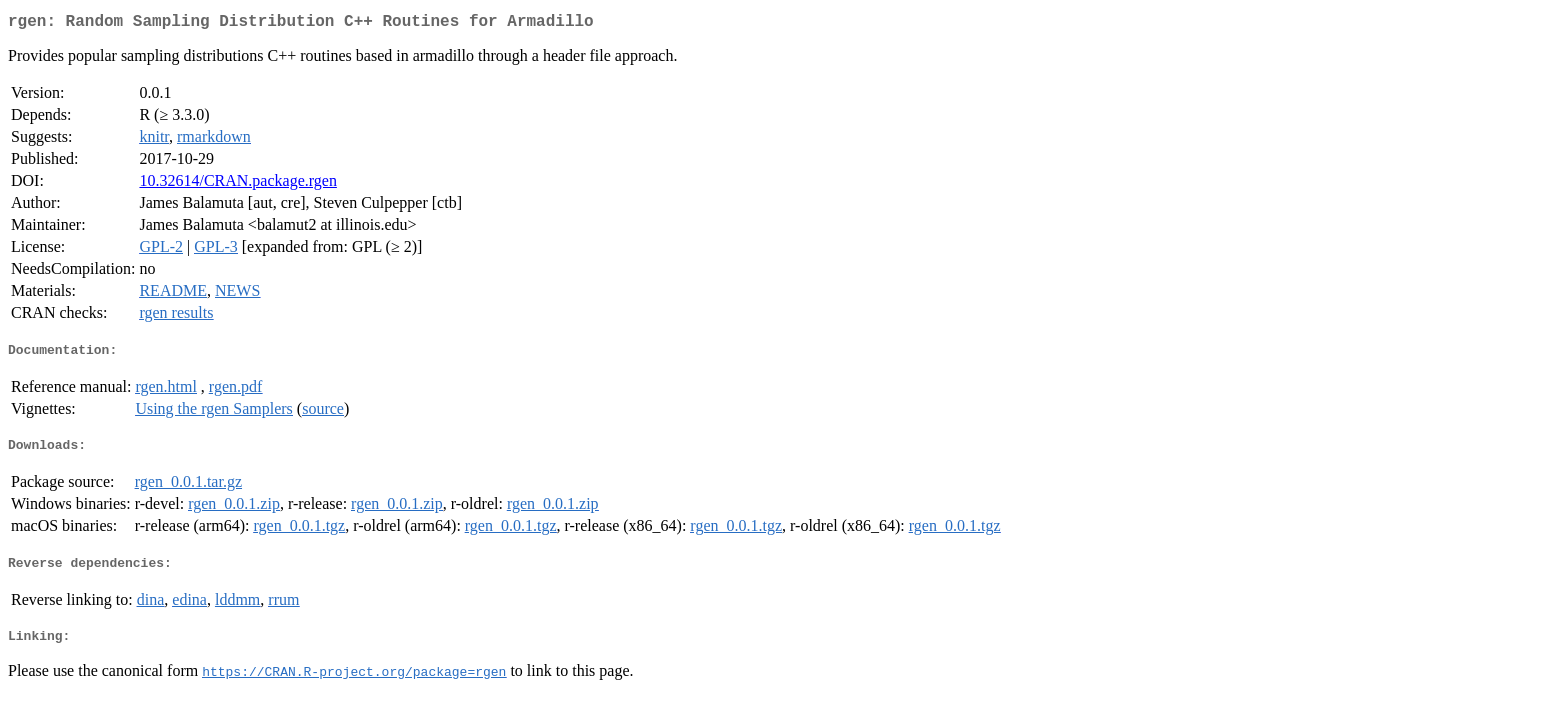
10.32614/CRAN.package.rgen (237, 184)
